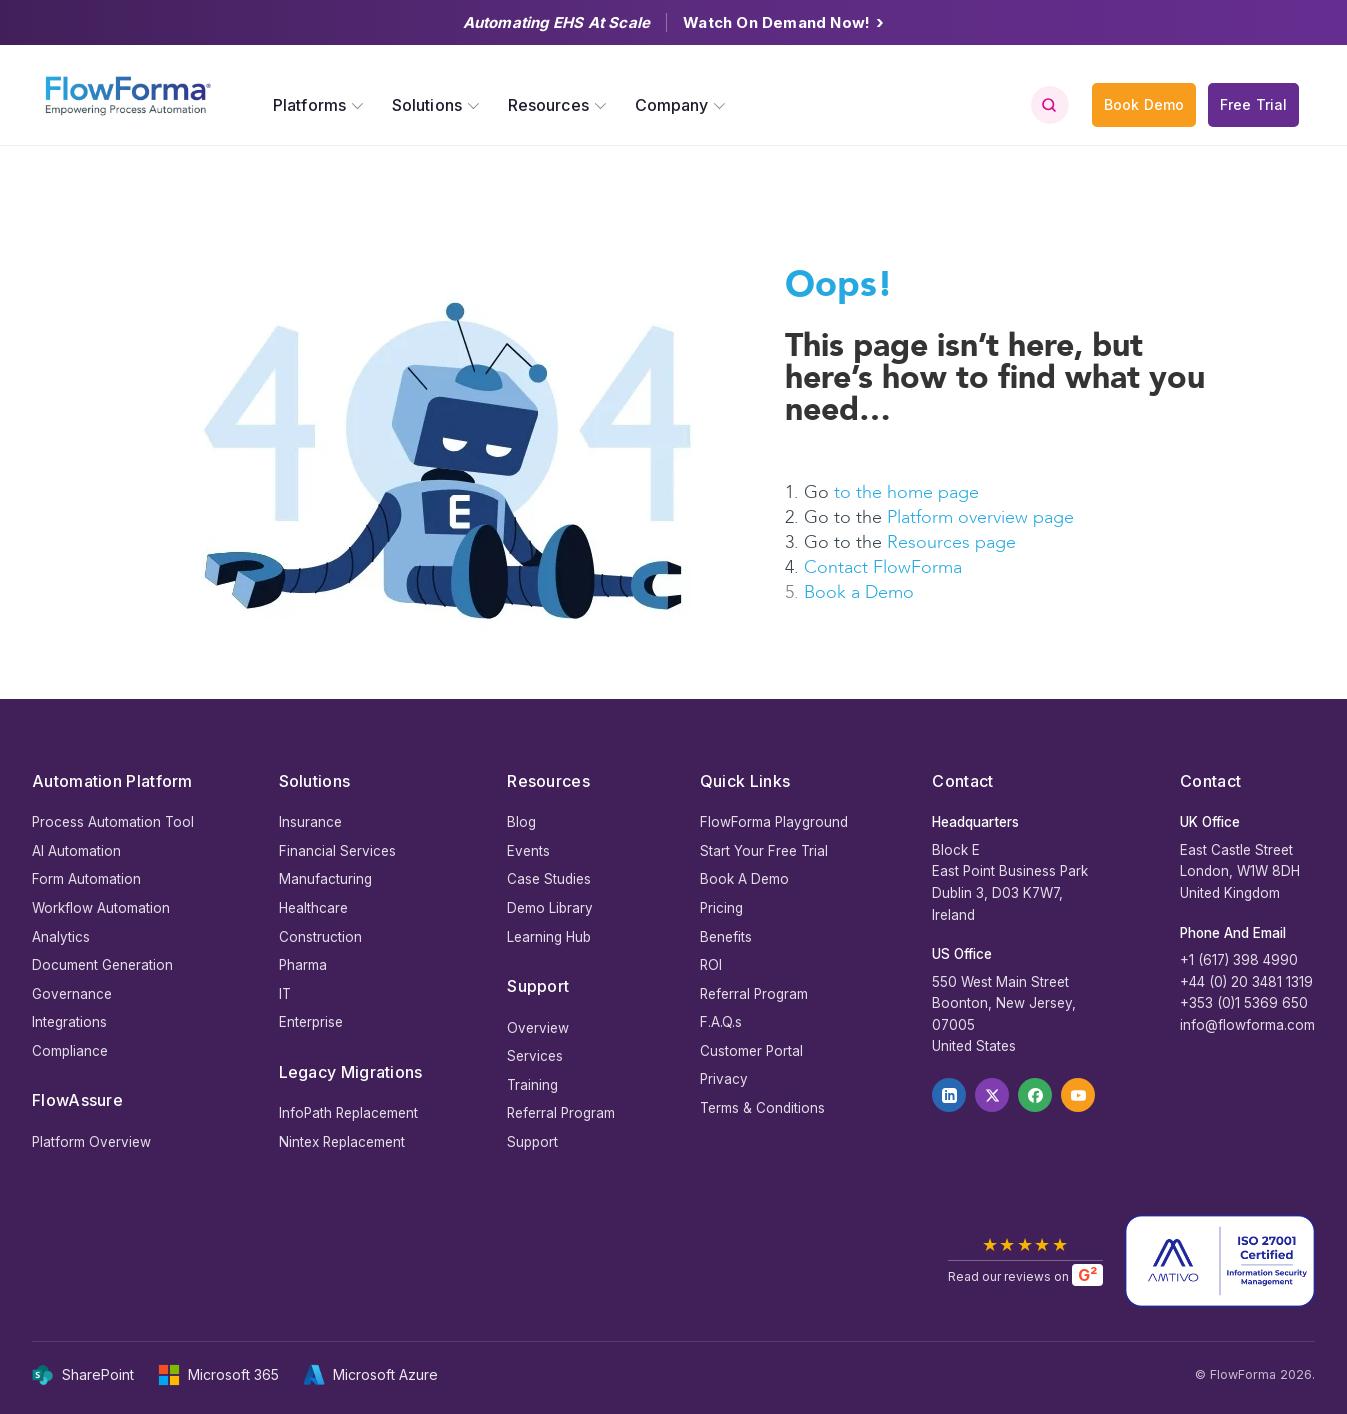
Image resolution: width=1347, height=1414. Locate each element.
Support (532, 1142)
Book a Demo (859, 592)
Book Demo (1144, 104)
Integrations (69, 1022)
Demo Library (550, 908)
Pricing (721, 908)
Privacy (724, 1079)
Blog (521, 822)
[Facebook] (1035, 1095)
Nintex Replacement (342, 1142)
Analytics (61, 937)
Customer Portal (751, 1051)
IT (285, 994)
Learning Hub (549, 937)
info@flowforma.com (1247, 1025)
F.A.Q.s (721, 1022)
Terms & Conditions (762, 1108)
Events (528, 851)
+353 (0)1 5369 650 (1244, 1003)
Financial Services (337, 851)
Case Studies (549, 879)
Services (535, 1056)
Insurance (310, 822)
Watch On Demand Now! (783, 22)
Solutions (427, 105)
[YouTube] (1078, 1095)
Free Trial (1253, 104)
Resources (548, 105)
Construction (320, 937)
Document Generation (102, 965)
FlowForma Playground (774, 822)
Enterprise (311, 1022)
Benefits (726, 937)
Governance (72, 994)
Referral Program (561, 1113)
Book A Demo (744, 879)
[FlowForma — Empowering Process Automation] (127, 95)
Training (532, 1085)
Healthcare (313, 908)
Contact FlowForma (883, 567)
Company (672, 105)
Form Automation (86, 879)
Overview (538, 1028)
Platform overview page (980, 517)
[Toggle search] (1049, 105)
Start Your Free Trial (764, 851)
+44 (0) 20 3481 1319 (1246, 982)
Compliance (70, 1051)
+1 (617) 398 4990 (1239, 960)
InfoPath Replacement (348, 1113)
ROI (711, 965)
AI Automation (76, 851)
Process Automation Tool (113, 822)
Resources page (954, 542)
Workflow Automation (101, 908)
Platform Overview (91, 1142)
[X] (992, 1095)
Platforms (309, 105)
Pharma (303, 965)
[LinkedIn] (949, 1095)
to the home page (906, 492)
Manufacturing (325, 879)
